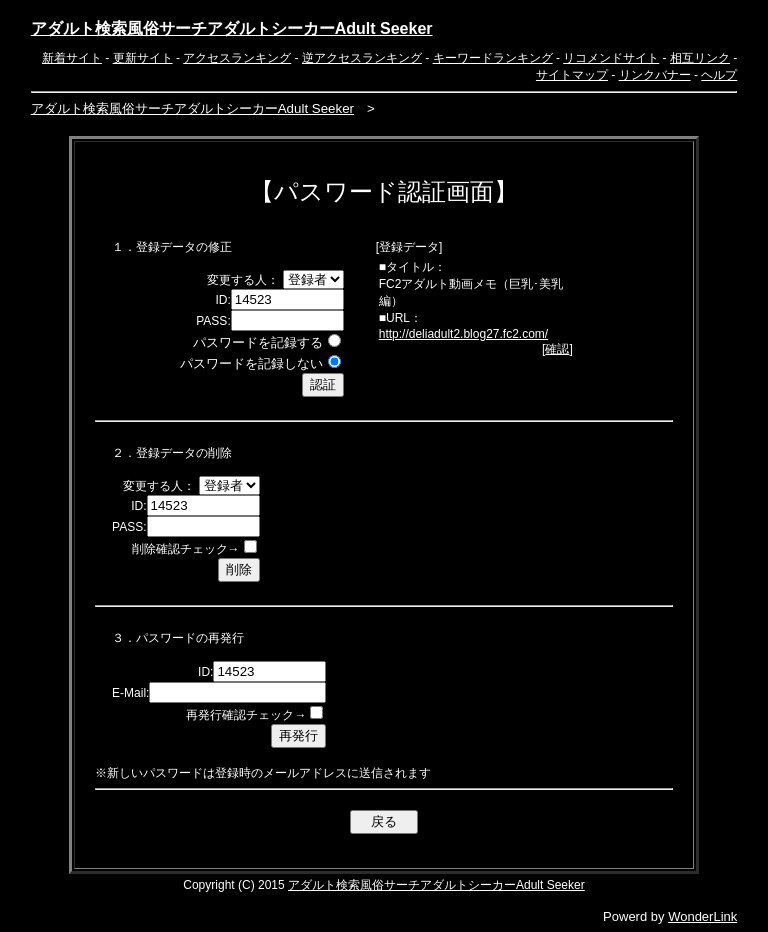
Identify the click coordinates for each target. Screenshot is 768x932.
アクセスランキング (237, 58)
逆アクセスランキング (362, 58)
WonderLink (702, 916)
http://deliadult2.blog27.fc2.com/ (463, 334)
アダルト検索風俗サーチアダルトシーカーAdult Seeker (232, 28)
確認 (557, 349)
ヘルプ (719, 75)
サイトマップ (572, 75)
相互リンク (700, 58)
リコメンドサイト (611, 58)
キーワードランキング (493, 58)
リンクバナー (655, 75)
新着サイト (72, 58)
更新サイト (143, 58)
